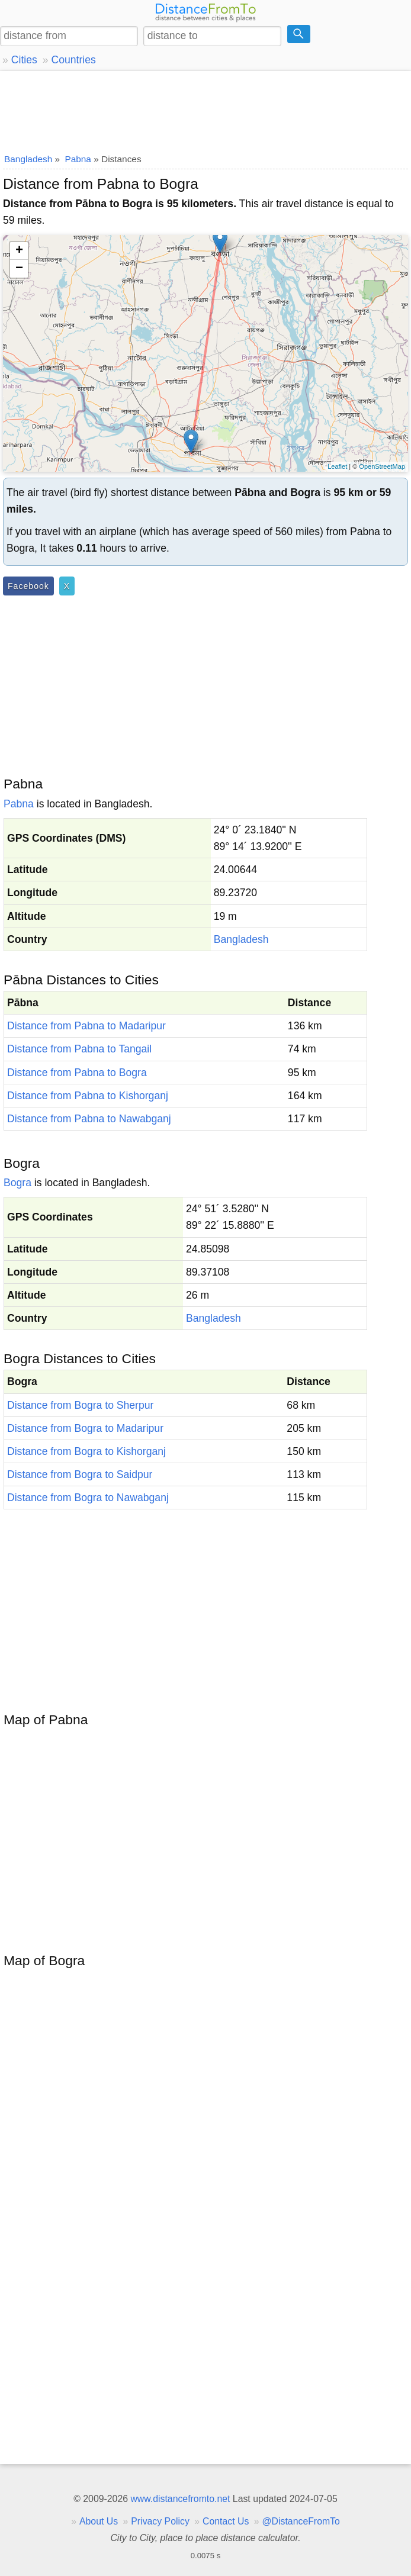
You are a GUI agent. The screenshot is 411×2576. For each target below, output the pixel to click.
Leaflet (337, 466)
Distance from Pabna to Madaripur (86, 1026)
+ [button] (19, 251)
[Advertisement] (205, 109)
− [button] (19, 269)
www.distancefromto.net (180, 2499)
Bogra (17, 1183)
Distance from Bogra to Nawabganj (88, 1497)
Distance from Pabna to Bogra (77, 1072)
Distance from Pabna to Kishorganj (87, 1096)
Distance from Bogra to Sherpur (80, 1405)
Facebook (28, 586)
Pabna (19, 804)
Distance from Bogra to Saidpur (79, 1474)
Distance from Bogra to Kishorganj (86, 1451)
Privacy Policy (160, 2521)
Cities (24, 60)
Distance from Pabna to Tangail (79, 1049)
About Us (98, 2521)
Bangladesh (241, 939)
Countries (73, 60)
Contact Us (226, 2521)
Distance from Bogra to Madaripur (85, 1428)
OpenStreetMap (382, 466)
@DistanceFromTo (301, 2521)
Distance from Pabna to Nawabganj (89, 1119)
